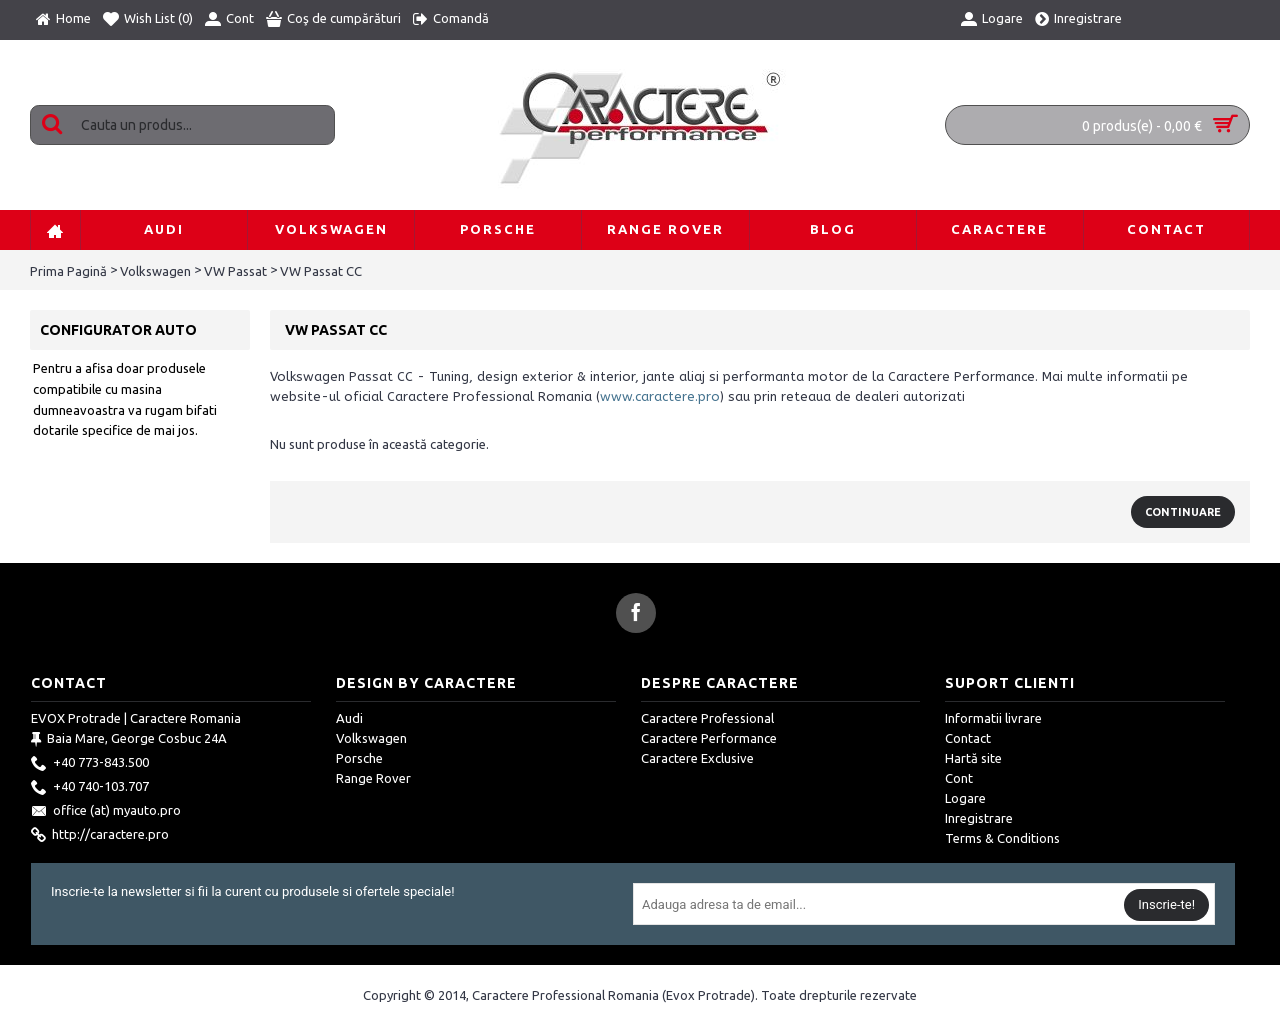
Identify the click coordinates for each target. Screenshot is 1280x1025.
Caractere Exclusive (697, 758)
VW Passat (235, 271)
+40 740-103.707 (90, 788)
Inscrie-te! (1166, 904)
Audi (349, 718)
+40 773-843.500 (90, 764)
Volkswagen (155, 271)
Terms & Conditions (1002, 838)
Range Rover (373, 778)
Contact (968, 738)
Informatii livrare (993, 718)
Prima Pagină (68, 271)
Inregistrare (979, 818)
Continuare (1183, 512)
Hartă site (973, 758)
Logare (965, 798)
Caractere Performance (709, 738)
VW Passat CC (321, 271)
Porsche (359, 758)
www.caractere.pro (660, 396)
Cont (959, 778)
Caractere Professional (707, 718)
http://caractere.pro (100, 836)
